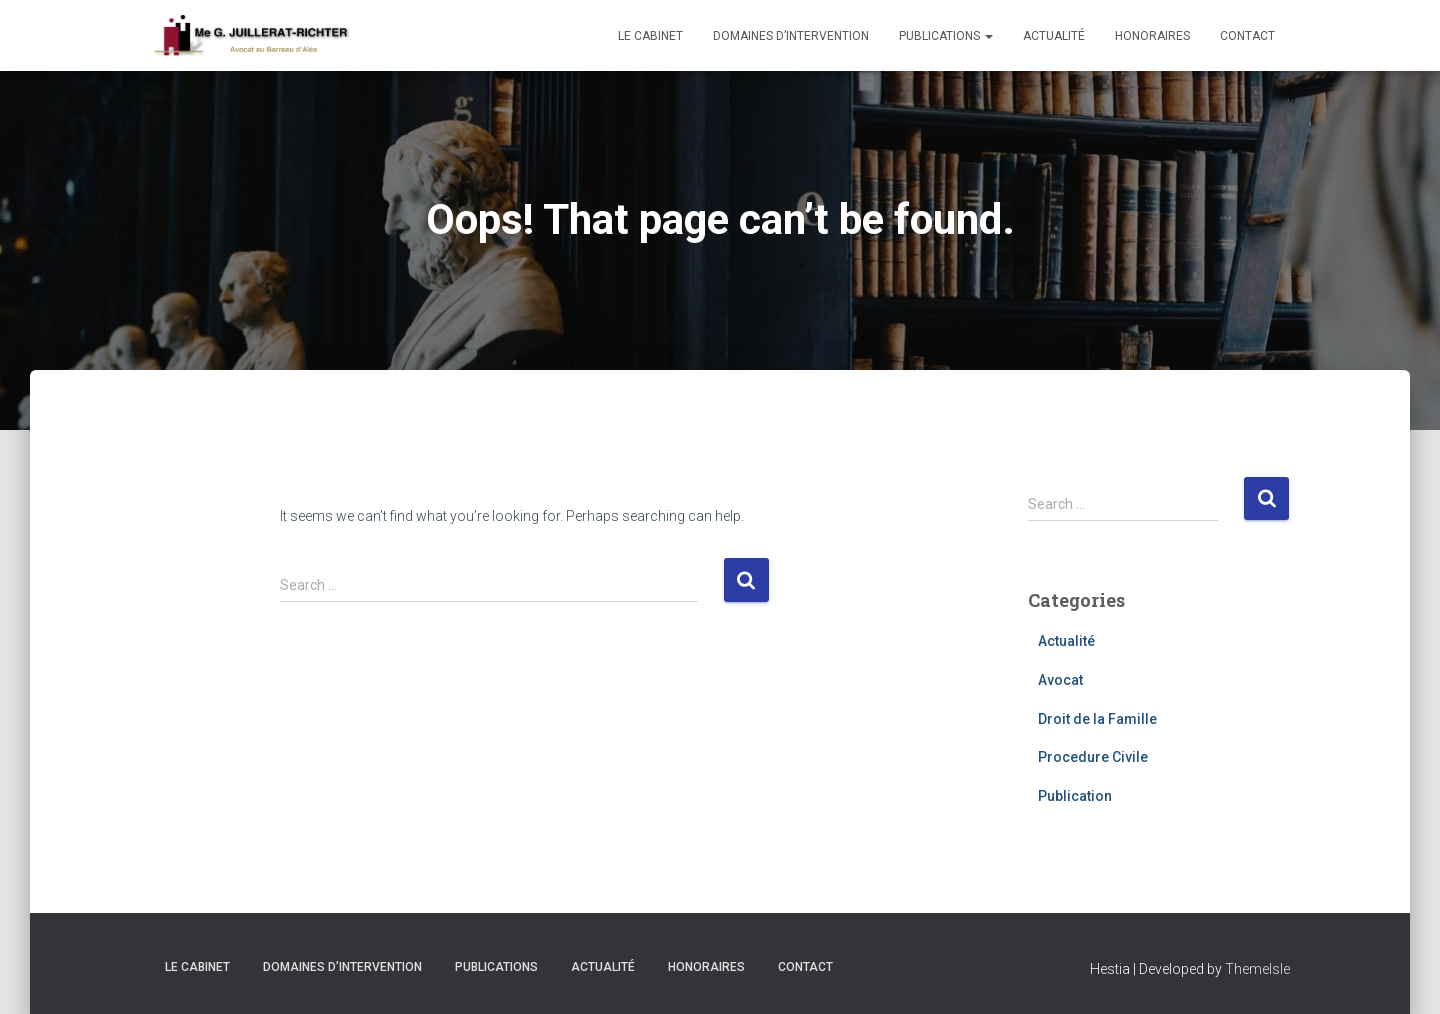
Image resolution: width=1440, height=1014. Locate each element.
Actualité (1054, 36)
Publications (946, 36)
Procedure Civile (1093, 757)
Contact (1247, 36)
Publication (1075, 796)
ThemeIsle (1257, 969)
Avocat (1060, 680)
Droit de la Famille (1097, 719)
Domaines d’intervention (791, 36)
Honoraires (1152, 36)
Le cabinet (650, 36)
